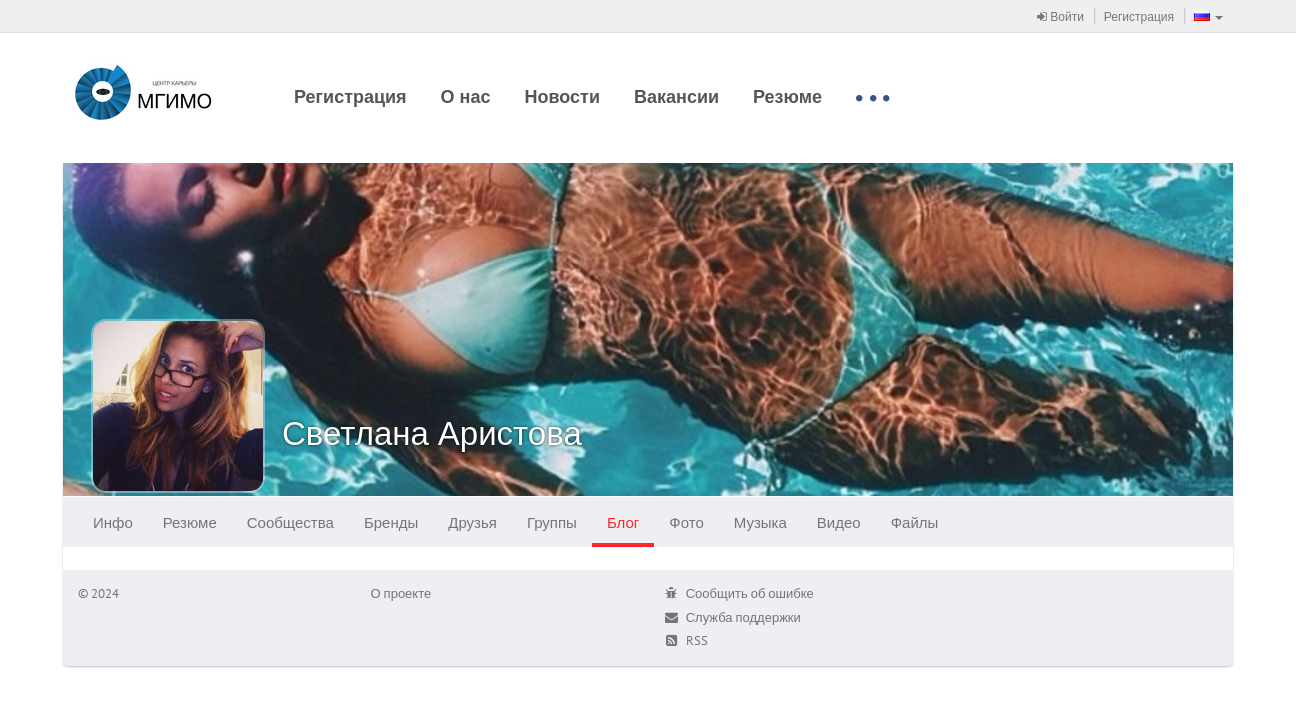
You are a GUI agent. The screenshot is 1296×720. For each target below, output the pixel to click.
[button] (1208, 16)
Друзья (472, 522)
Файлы (915, 522)
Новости (562, 96)
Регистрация (1139, 16)
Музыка (760, 522)
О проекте (401, 593)
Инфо (113, 522)
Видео (839, 522)
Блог (623, 522)
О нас (466, 96)
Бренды (391, 522)
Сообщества (290, 522)
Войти (1060, 16)
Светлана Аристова (432, 432)
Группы (552, 522)
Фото (686, 522)
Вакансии (676, 96)
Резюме (787, 96)
